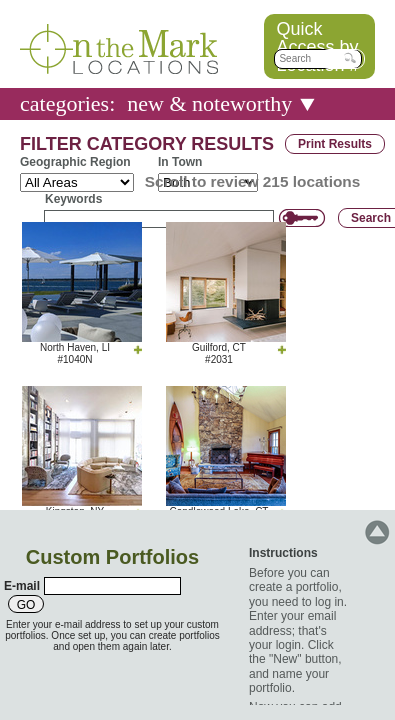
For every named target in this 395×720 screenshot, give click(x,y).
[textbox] (317, 59)
